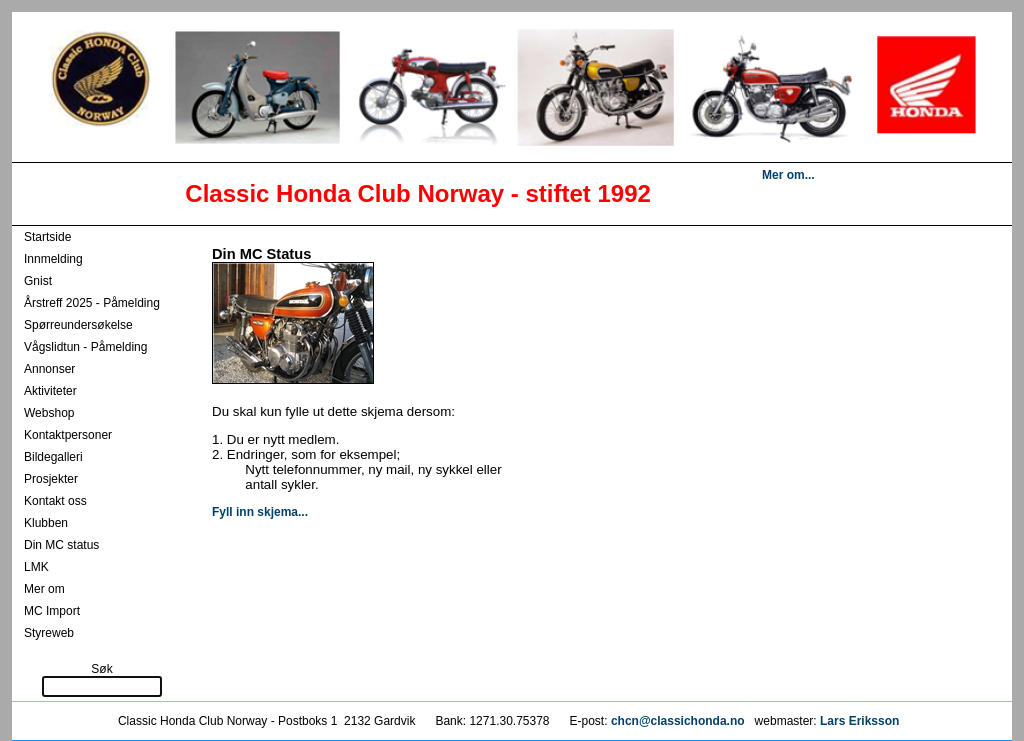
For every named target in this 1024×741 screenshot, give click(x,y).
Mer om (44, 589)
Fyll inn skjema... (260, 512)
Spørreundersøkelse (78, 325)
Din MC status (61, 545)
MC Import (52, 611)
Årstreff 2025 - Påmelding (92, 303)
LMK (36, 567)
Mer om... (788, 175)
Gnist (38, 281)
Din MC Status (261, 254)
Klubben (46, 523)
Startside (47, 237)
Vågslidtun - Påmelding (85, 347)
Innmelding (53, 259)
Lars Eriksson (859, 721)
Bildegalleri (53, 457)
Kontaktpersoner (68, 435)
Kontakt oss (55, 501)
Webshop (49, 413)
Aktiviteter (50, 391)
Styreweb (49, 633)
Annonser (49, 369)
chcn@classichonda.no (679, 721)
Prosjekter (51, 479)
